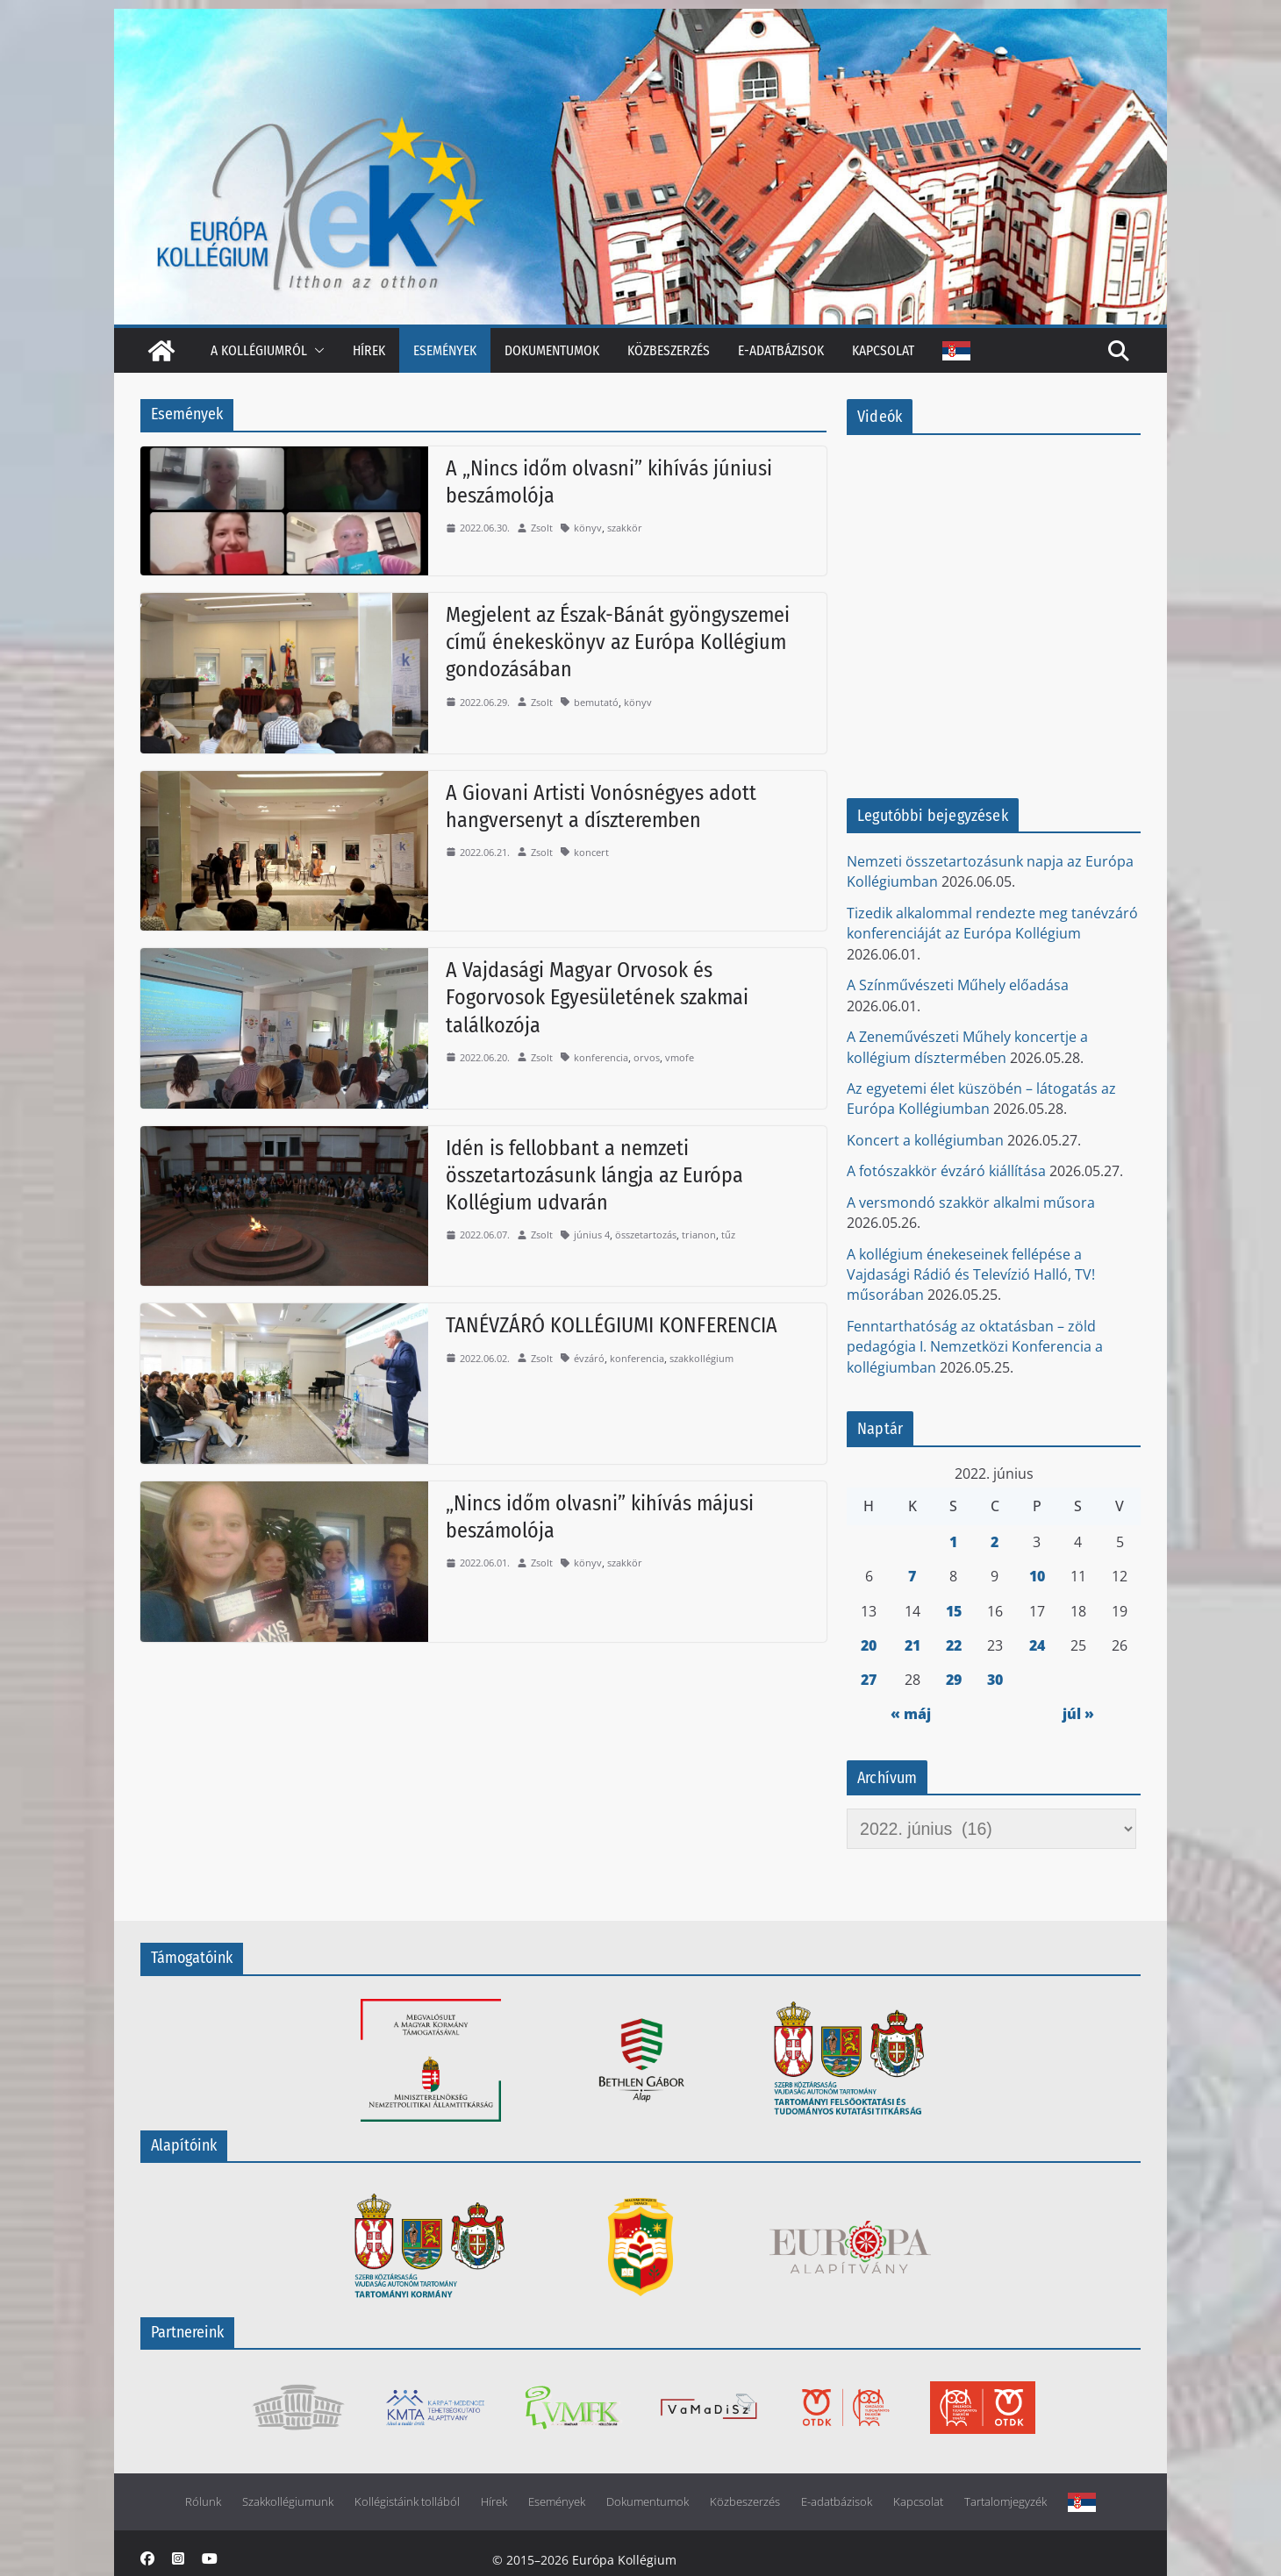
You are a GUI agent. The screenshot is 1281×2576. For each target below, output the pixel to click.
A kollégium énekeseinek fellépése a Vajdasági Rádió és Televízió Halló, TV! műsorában (971, 1275)
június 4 (592, 1234)
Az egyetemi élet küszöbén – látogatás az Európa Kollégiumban (981, 1098)
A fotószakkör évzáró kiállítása (946, 1171)
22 (954, 1645)
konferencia (601, 1057)
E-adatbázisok (781, 350)
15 (954, 1611)
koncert (591, 852)
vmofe (679, 1057)
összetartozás (645, 1234)
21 (912, 1645)
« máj (911, 1713)
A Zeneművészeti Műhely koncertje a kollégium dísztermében (967, 1047)
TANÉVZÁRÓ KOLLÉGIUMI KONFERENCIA (611, 1325)
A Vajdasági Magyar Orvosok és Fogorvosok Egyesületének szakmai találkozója (597, 997)
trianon (699, 1234)
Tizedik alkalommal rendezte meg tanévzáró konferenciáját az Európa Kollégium (992, 923)
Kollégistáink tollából (407, 2501)
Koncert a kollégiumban (925, 1140)
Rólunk (203, 2501)
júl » (1078, 1713)
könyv (588, 527)
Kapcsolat (883, 350)
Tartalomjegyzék (1005, 2501)
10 (1037, 1576)
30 (995, 1679)
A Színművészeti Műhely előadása (958, 985)
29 (954, 1679)
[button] (316, 350)
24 (1037, 1645)
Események (444, 350)
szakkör (624, 527)
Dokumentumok (552, 350)
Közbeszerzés (668, 350)
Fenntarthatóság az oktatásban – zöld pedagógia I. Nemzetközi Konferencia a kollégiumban (975, 1347)
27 (869, 1679)
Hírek (369, 350)
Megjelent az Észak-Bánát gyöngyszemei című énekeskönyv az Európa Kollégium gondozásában (618, 642)
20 (869, 1645)
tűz (728, 1234)
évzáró (589, 1358)
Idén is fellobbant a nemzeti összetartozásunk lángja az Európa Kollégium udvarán (594, 1175)
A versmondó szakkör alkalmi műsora (971, 1202)
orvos (646, 1057)
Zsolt (542, 527)
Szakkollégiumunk (287, 2501)
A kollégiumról (259, 350)
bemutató (596, 702)
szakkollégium (701, 1358)
